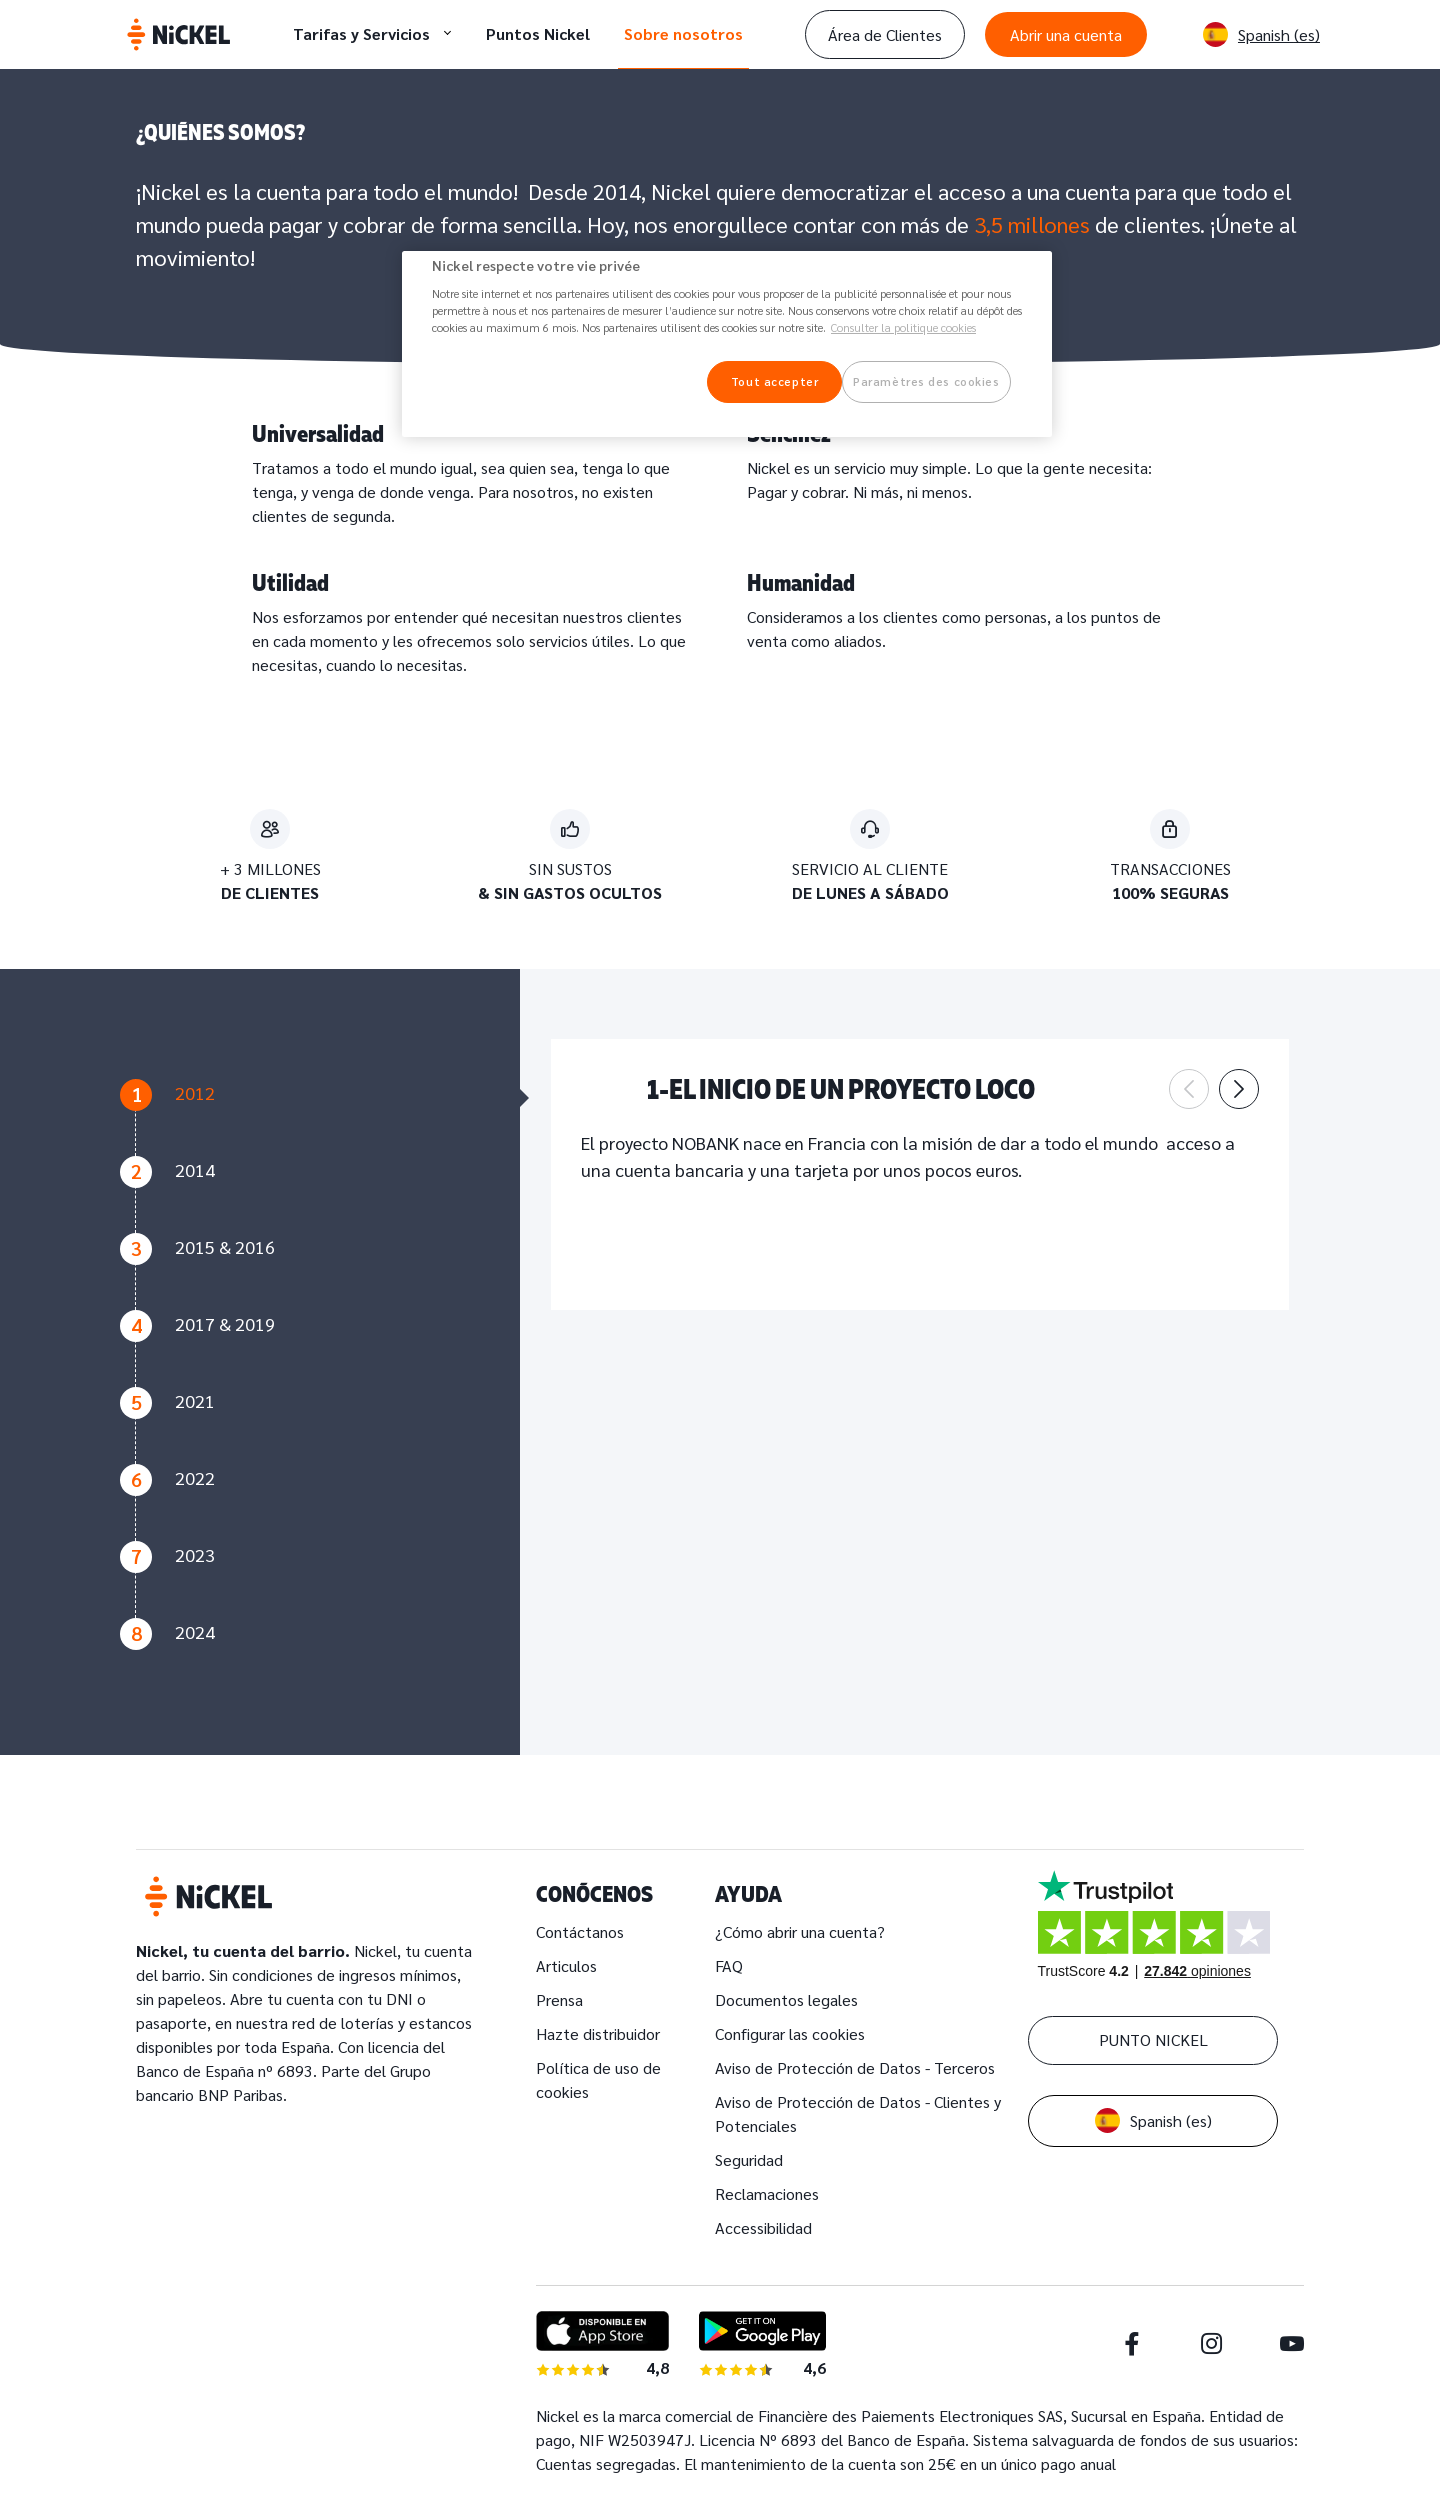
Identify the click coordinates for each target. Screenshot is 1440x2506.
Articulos (566, 1965)
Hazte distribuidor (598, 2033)
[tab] (310, 1117)
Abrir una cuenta (1066, 34)
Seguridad (749, 2159)
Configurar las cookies (790, 2033)
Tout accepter (774, 381)
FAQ (729, 1965)
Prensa (559, 1999)
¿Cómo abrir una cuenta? (800, 1931)
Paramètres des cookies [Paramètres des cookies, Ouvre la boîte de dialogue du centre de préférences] (926, 381)
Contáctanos (580, 1931)
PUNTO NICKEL (1153, 2039)
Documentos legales (786, 1999)
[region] (727, 344)
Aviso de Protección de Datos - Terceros (855, 2067)
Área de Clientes (885, 34)
